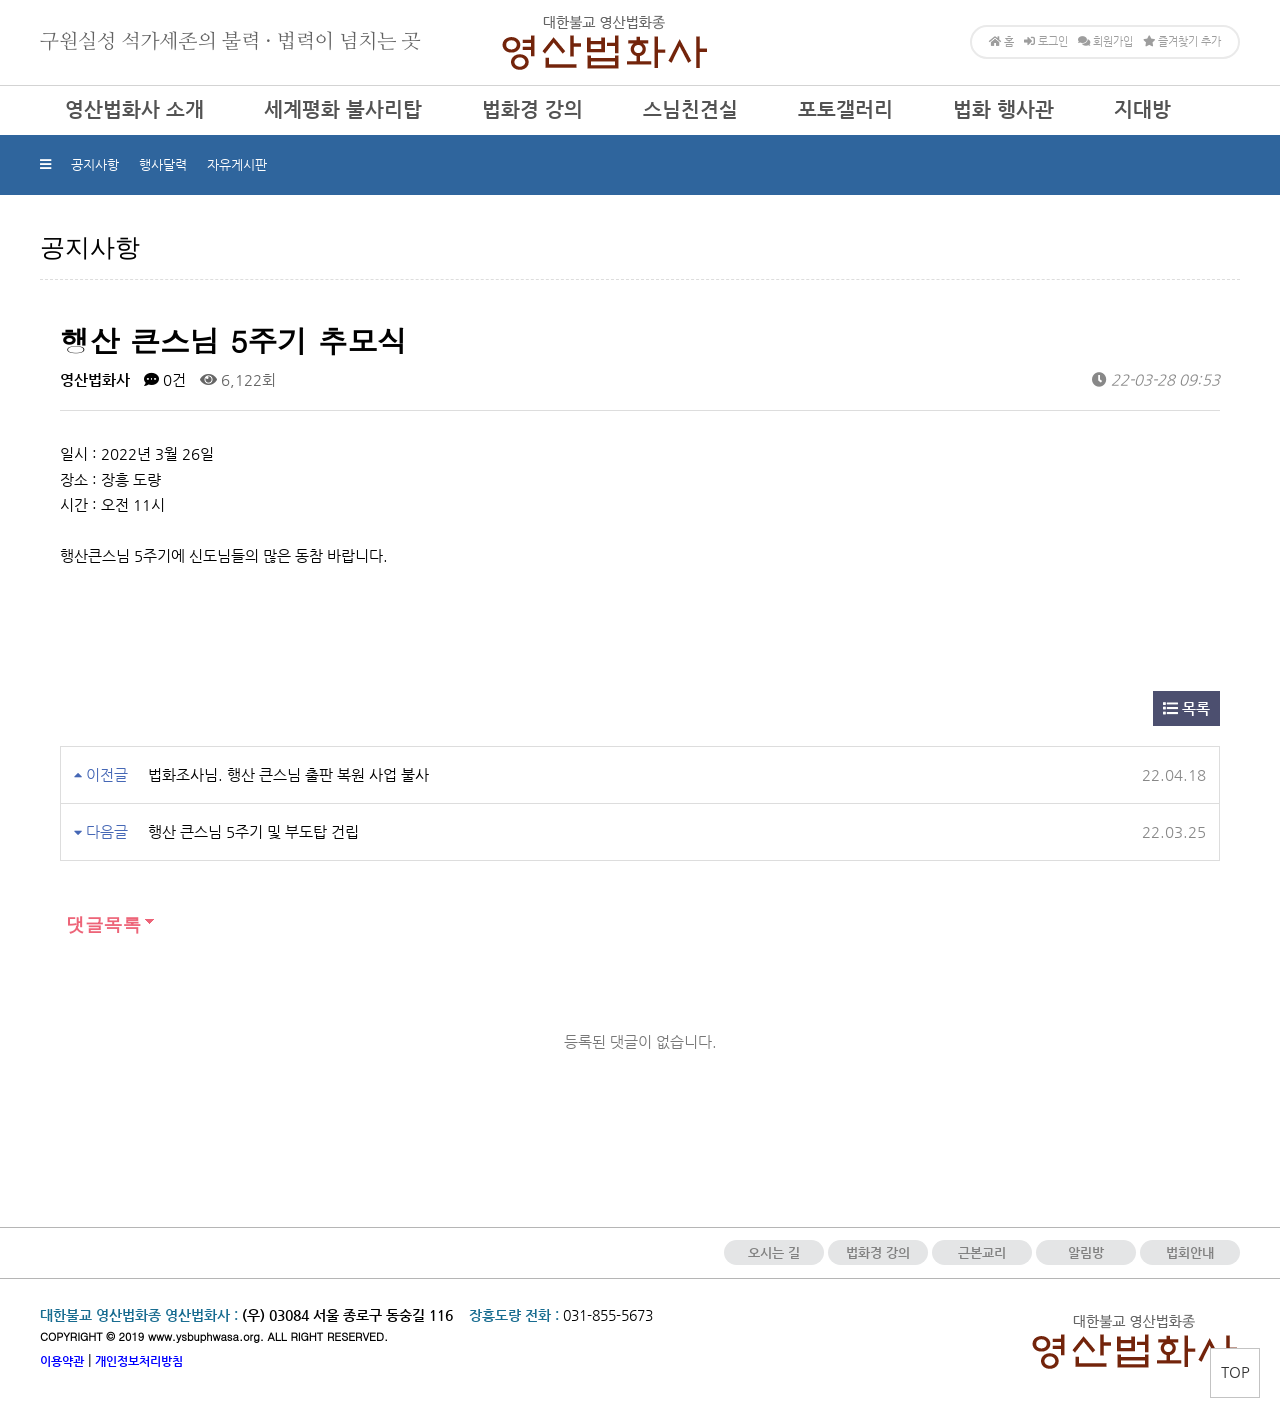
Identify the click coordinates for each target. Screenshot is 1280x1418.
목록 (1186, 708)
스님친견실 (690, 109)
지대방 (1142, 109)
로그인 (1046, 41)
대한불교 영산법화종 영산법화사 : (139, 1315)
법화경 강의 (532, 109)
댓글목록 (100, 924)
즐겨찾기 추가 (1182, 41)
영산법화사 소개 (134, 109)
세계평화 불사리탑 (343, 109)
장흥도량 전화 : (514, 1315)
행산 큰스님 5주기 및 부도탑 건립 (253, 831)
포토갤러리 (845, 109)
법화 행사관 (1003, 109)
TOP (1235, 1371)
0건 (165, 379)
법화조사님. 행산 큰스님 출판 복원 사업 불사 (288, 774)
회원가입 (1105, 41)
